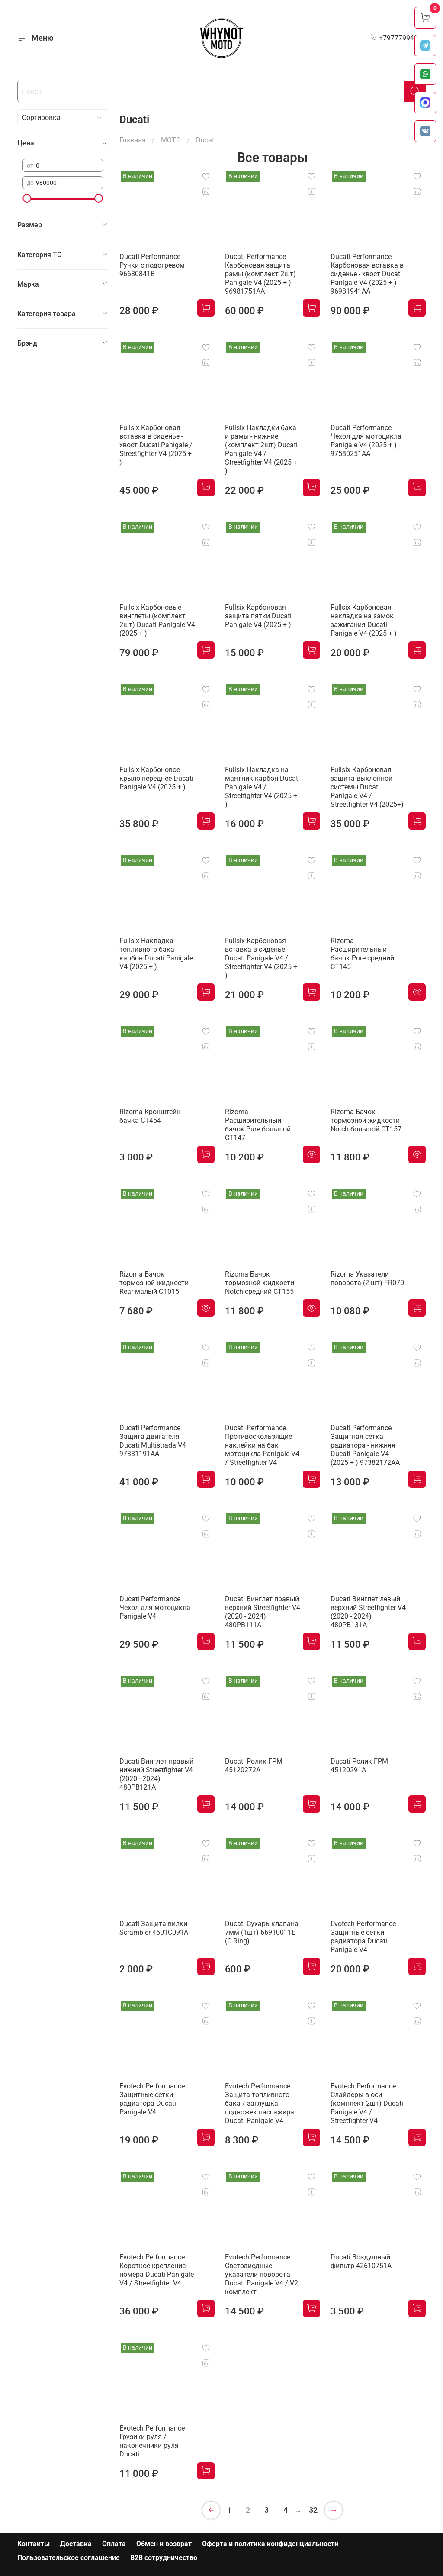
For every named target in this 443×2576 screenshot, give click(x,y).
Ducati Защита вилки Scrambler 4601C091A (153, 1928)
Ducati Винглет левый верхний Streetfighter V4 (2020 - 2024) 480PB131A (368, 1612)
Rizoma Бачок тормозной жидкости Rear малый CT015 (154, 1283)
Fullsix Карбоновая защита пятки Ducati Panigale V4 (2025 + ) (258, 616)
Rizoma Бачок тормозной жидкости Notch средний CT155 (259, 1283)
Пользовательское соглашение (68, 2557)
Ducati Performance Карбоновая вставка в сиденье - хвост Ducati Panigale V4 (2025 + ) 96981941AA (367, 273)
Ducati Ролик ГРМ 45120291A (359, 1765)
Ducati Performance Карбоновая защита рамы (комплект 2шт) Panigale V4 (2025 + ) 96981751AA (260, 273)
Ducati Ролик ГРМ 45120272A (253, 1765)
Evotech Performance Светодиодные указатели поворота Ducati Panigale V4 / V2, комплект (262, 2274)
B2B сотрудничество (163, 2557)
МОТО (171, 140)
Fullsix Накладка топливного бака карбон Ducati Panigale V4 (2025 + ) (156, 954)
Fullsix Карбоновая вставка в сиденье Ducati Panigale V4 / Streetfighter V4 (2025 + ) (261, 958)
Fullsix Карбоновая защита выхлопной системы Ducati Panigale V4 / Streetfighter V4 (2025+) (367, 787)
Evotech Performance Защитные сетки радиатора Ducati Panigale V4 (363, 1937)
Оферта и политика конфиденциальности (270, 2544)
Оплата (114, 2544)
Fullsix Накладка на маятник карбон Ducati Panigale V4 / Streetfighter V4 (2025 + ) (262, 787)
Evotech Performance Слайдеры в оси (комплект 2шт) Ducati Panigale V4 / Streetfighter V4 (367, 2103)
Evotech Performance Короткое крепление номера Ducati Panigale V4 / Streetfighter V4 (156, 2270)
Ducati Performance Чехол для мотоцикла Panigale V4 (154, 1607)
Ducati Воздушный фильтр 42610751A (361, 2261)
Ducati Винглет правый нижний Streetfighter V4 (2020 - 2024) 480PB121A (156, 1774)
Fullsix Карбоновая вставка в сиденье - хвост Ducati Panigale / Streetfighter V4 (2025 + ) (156, 444)
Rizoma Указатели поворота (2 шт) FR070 (367, 1278)
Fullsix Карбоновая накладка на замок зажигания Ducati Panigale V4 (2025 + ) (364, 620)
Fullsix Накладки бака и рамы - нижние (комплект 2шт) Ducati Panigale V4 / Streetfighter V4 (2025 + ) (261, 449)
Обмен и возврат (164, 2544)
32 (313, 2510)
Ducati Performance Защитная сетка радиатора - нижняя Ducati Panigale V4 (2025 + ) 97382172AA (365, 1445)
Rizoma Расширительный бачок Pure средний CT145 (362, 954)
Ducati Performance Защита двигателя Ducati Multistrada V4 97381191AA (152, 1441)
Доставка (76, 2544)
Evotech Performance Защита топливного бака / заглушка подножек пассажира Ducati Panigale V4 (259, 2103)
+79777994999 (398, 38)
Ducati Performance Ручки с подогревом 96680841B (152, 265)
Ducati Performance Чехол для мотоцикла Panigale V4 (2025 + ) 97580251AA (366, 440)
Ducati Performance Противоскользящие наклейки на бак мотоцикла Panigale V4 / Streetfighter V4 (262, 1445)
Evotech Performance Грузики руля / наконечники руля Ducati (152, 2441)
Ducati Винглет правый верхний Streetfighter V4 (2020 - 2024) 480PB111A (262, 1612)
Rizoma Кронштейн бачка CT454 (149, 1116)
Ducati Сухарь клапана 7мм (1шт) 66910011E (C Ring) (262, 1932)
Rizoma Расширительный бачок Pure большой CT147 (258, 1125)
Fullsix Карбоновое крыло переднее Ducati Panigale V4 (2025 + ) (156, 778)
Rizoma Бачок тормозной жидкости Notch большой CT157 (366, 1120)
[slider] (26, 198)
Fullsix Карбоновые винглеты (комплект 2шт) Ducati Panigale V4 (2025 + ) (157, 620)
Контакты (33, 2544)
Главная (132, 140)
